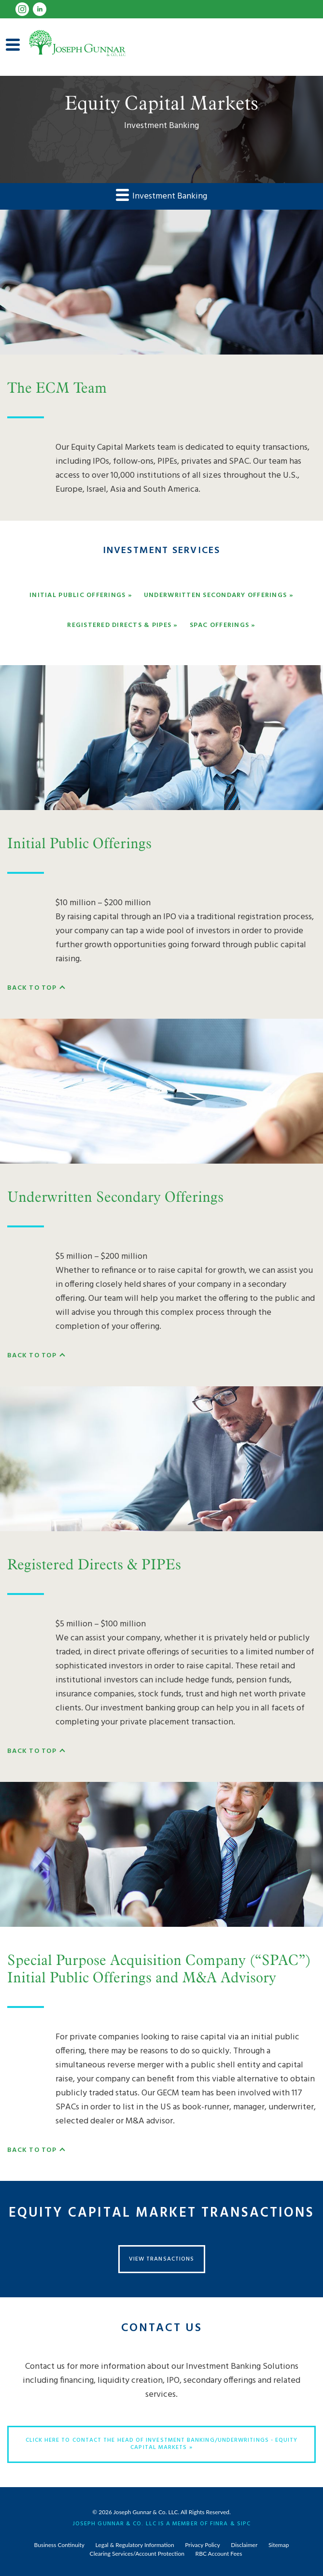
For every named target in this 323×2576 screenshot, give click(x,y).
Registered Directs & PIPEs (119, 625)
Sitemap (278, 2545)
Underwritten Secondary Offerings (215, 595)
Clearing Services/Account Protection (137, 2554)
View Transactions (161, 2259)
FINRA (219, 2523)
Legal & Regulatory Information (135, 2545)
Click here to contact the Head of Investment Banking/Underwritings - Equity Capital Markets (162, 2444)
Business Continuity (59, 2545)
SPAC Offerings (220, 625)
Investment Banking (161, 195)
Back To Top (31, 988)
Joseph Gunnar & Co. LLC (145, 2512)
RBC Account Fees (219, 2554)
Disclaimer (244, 2545)
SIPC (244, 2523)
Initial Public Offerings (77, 595)
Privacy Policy (202, 2545)
